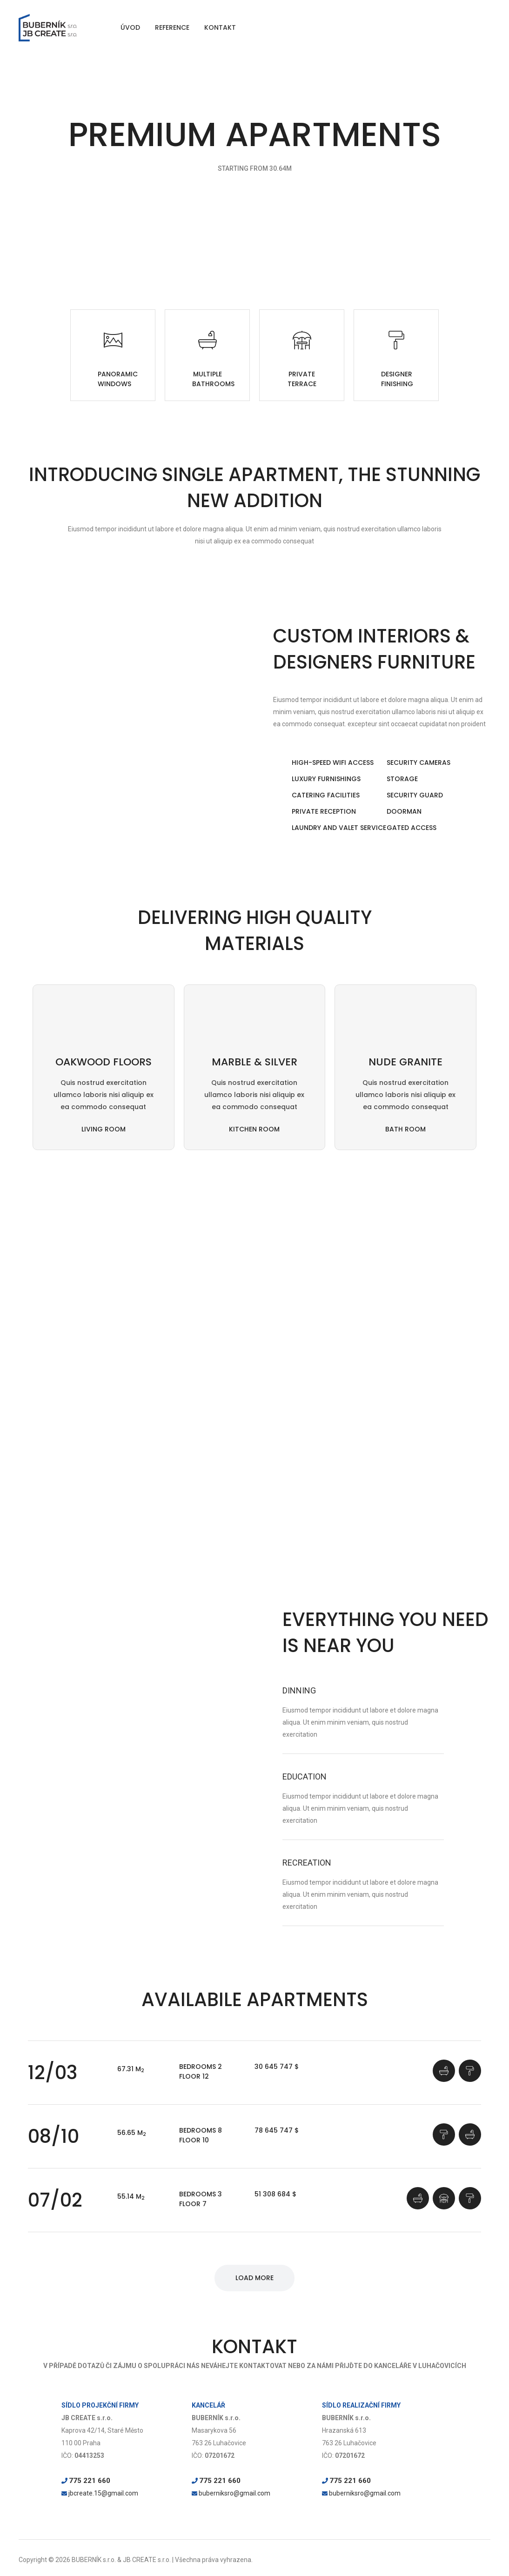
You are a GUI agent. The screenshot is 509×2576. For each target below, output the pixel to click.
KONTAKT (220, 27)
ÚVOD (130, 27)
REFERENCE (172, 27)
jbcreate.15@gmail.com (103, 2494)
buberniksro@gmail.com (234, 2494)
